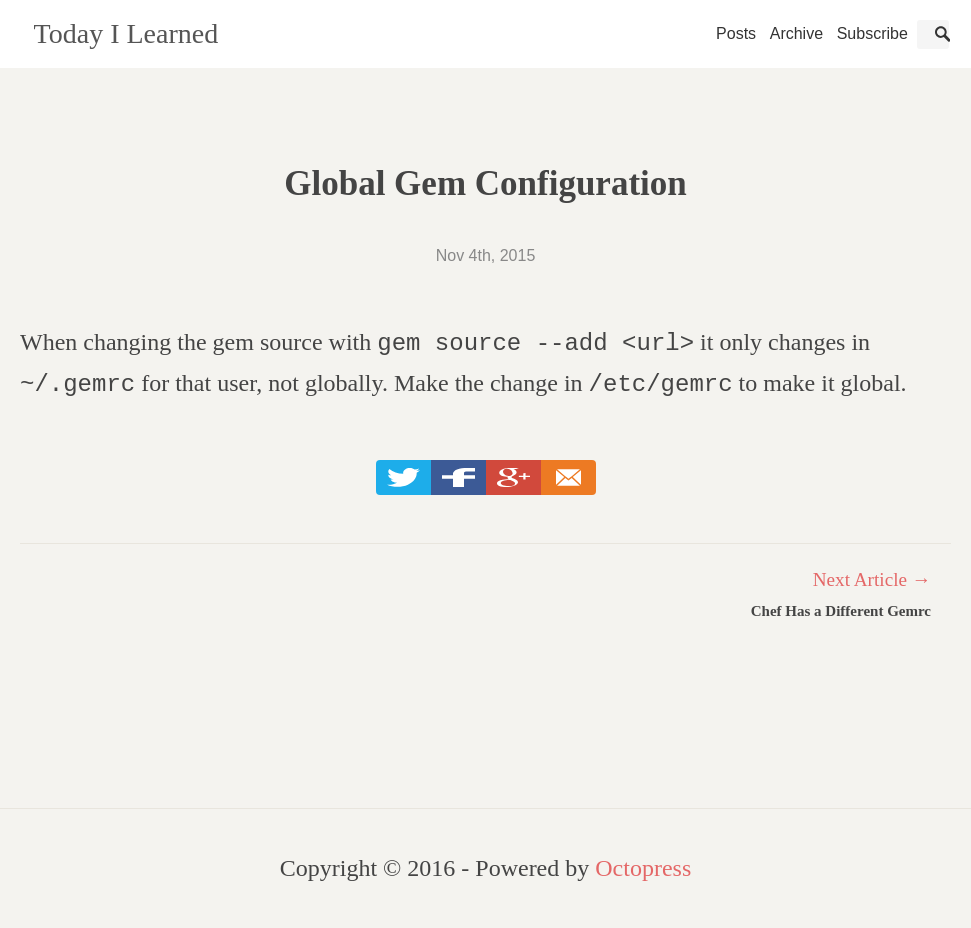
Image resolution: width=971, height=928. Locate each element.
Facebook (458, 479)
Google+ (513, 479)
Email (568, 479)
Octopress (643, 868)
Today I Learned (126, 33)
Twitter (403, 479)
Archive (796, 33)
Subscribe (872, 33)
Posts (736, 33)
